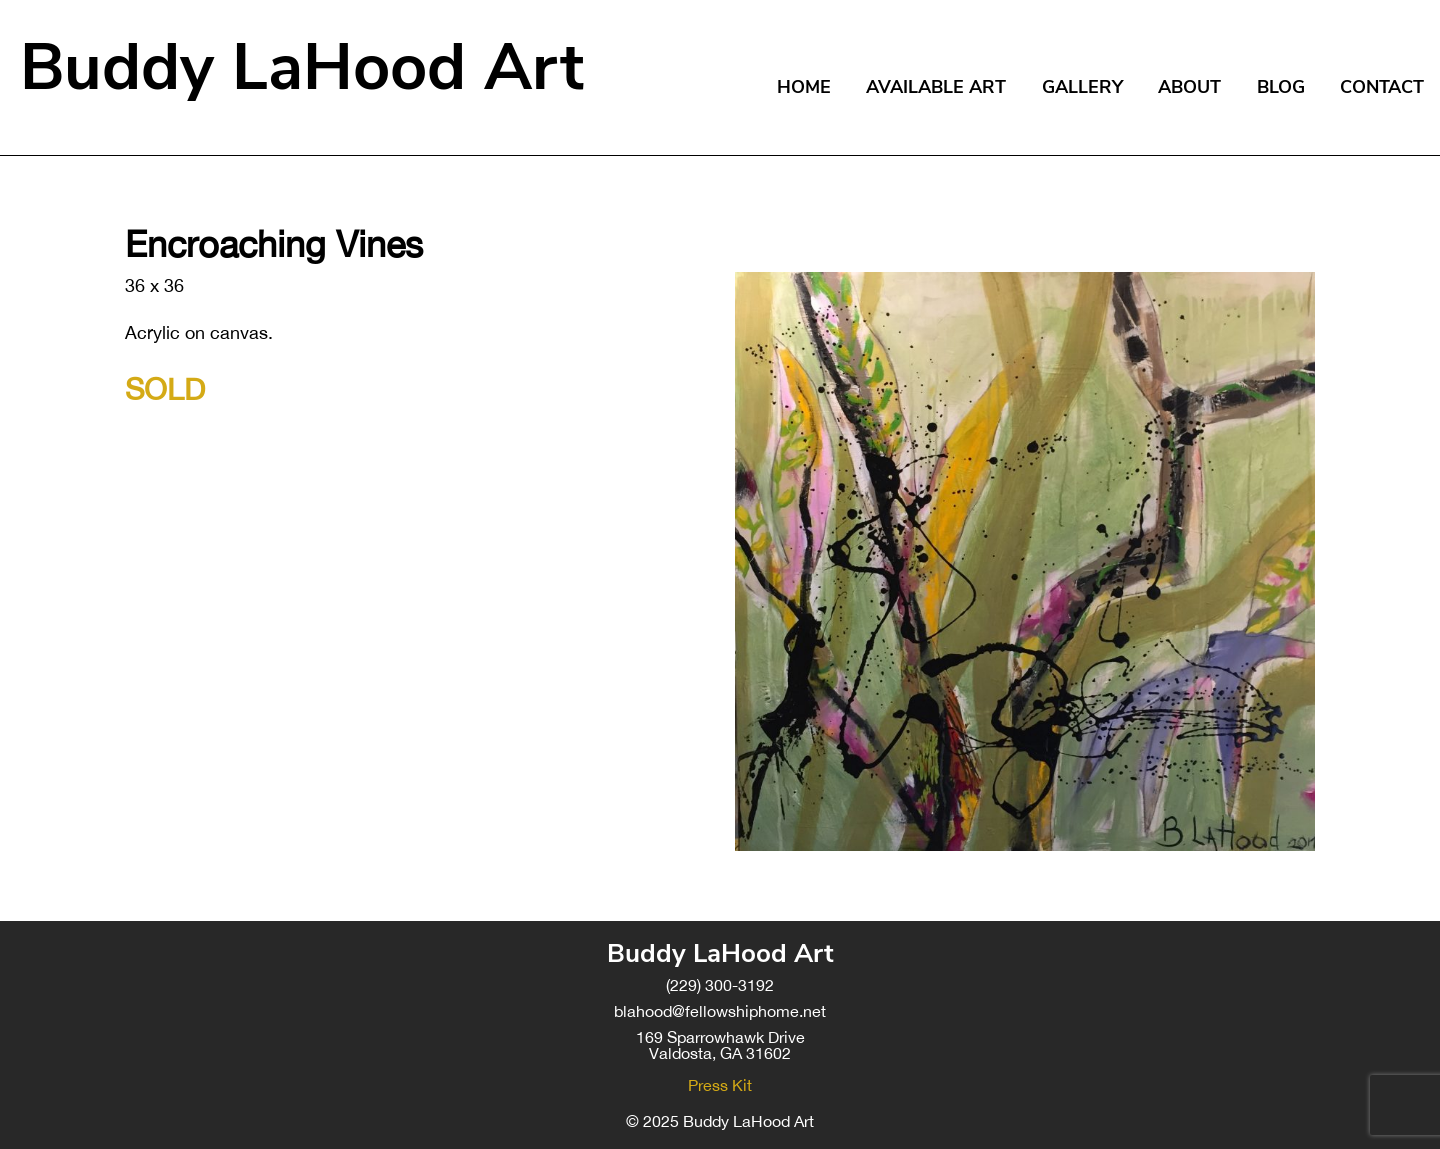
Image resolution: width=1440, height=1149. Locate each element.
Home (804, 87)
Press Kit (720, 1085)
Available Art (936, 87)
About (1189, 87)
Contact (1382, 87)
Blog (1281, 87)
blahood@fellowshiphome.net (720, 1011)
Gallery (1082, 87)
